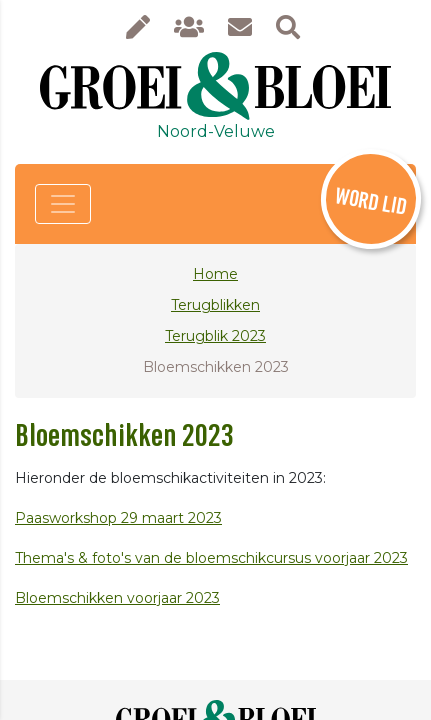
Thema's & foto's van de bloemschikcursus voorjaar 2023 (211, 558)
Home (215, 274)
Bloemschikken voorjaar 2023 (117, 598)
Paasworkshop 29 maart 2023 (118, 518)
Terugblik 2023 (215, 336)
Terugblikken (215, 305)
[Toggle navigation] (63, 204)
